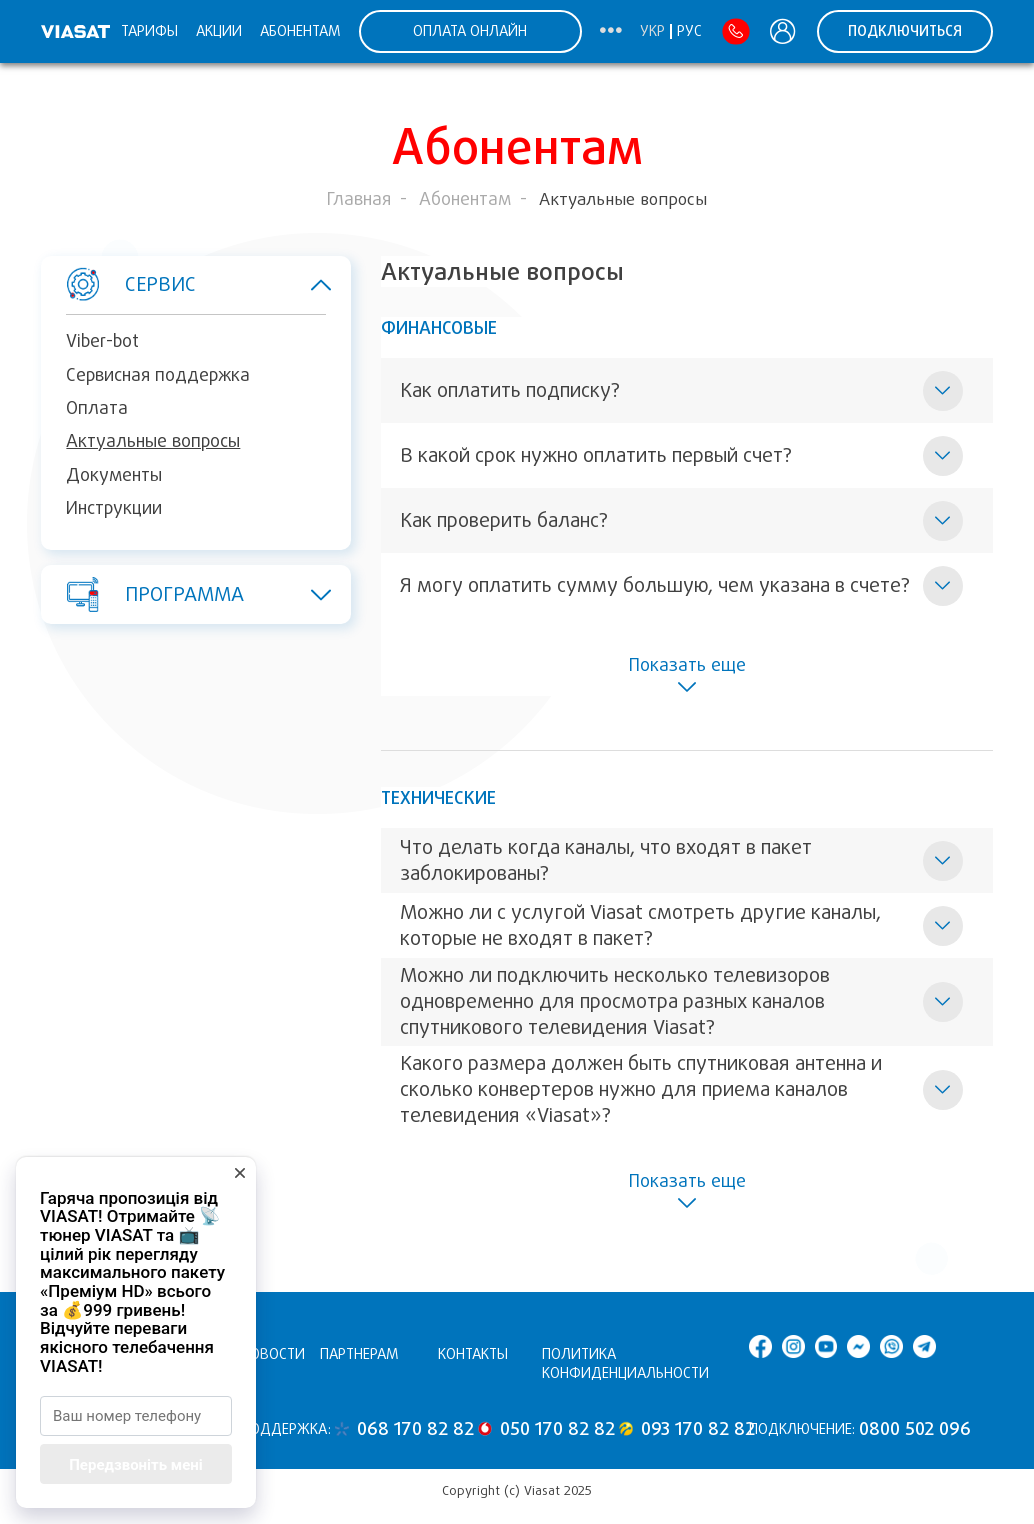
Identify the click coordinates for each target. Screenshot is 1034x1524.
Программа (185, 594)
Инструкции (114, 508)
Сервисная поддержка (158, 375)
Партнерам (359, 1354)
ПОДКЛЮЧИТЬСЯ (905, 31)
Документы (114, 475)
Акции (219, 31)
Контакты (473, 1354)
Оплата (97, 408)
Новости (273, 1354)
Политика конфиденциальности (625, 1363)
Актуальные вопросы (153, 441)
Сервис (185, 285)
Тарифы (149, 31)
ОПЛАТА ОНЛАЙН (470, 31)
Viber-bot (102, 341)
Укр (652, 31)
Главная (359, 199)
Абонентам (300, 31)
